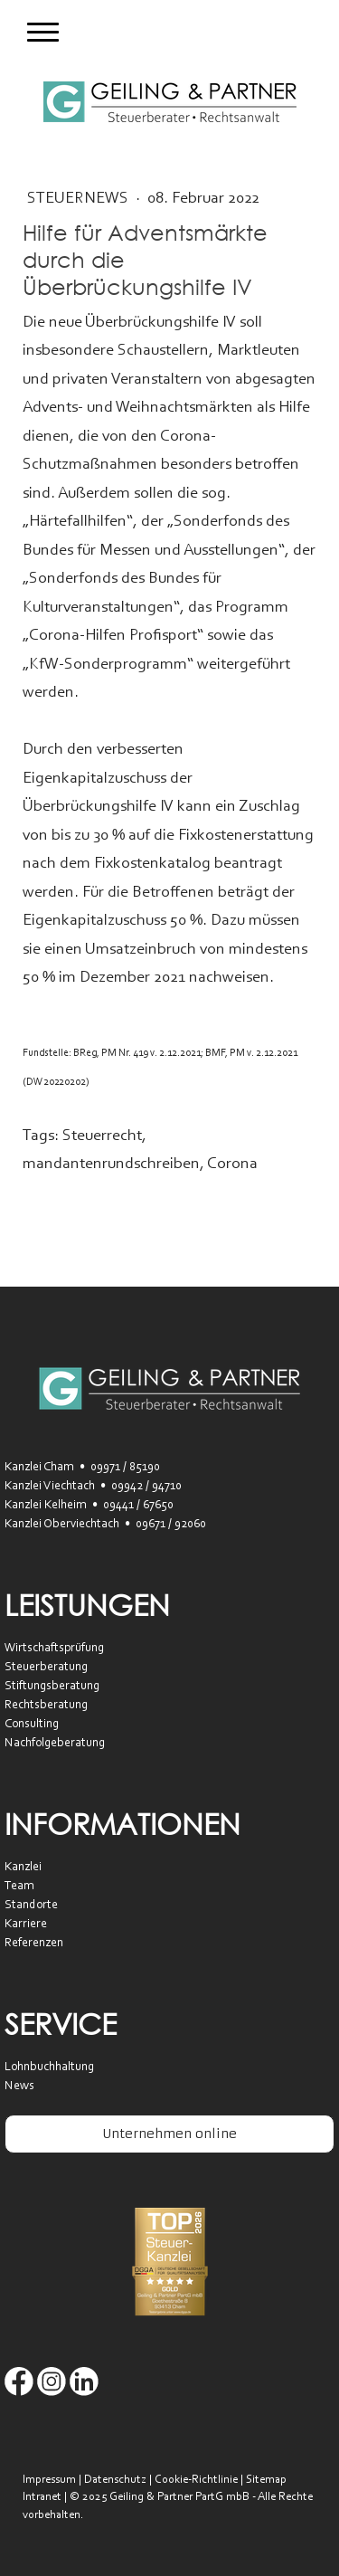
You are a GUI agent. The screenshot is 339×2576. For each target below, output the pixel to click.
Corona (232, 1164)
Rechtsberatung (46, 1705)
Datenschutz (115, 2480)
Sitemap (266, 2480)
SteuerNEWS (79, 199)
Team (19, 1886)
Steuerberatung (46, 1667)
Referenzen (34, 1943)
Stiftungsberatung (52, 1686)
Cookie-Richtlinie (196, 2480)
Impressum (49, 2480)
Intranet (42, 2497)
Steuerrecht (102, 1136)
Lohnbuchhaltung (49, 2067)
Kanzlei (23, 1867)
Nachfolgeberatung (55, 1743)
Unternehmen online (169, 2133)
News (19, 2086)
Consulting (32, 1724)
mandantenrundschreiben (111, 1164)
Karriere (26, 1924)
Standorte (31, 1905)
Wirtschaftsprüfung (54, 1648)
